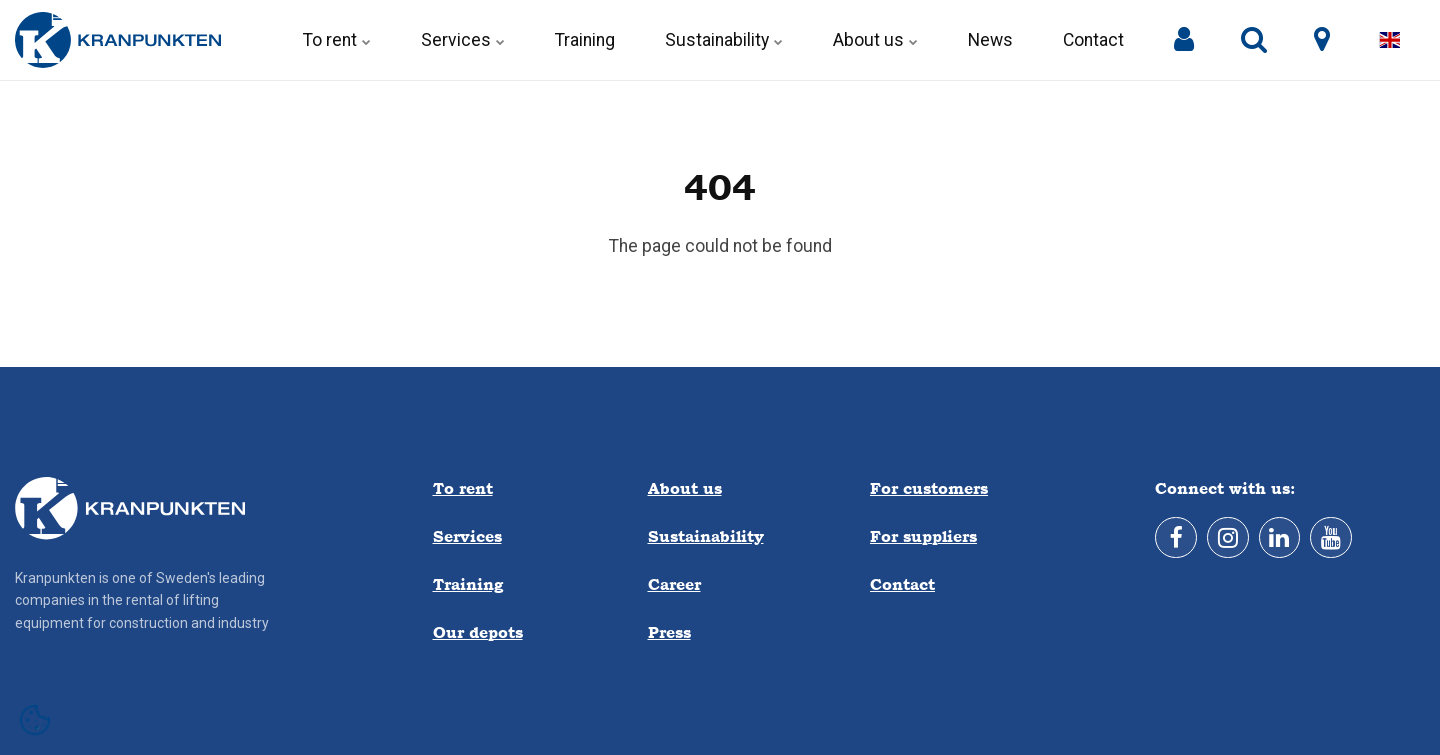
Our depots (478, 632)
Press (669, 632)
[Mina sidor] (1184, 40)
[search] (1254, 40)
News (990, 40)
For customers (929, 488)
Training (585, 40)
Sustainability (724, 40)
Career (674, 584)
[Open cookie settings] (35, 720)
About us (875, 40)
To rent (337, 40)
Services (463, 40)
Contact (1093, 40)
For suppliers (923, 536)
